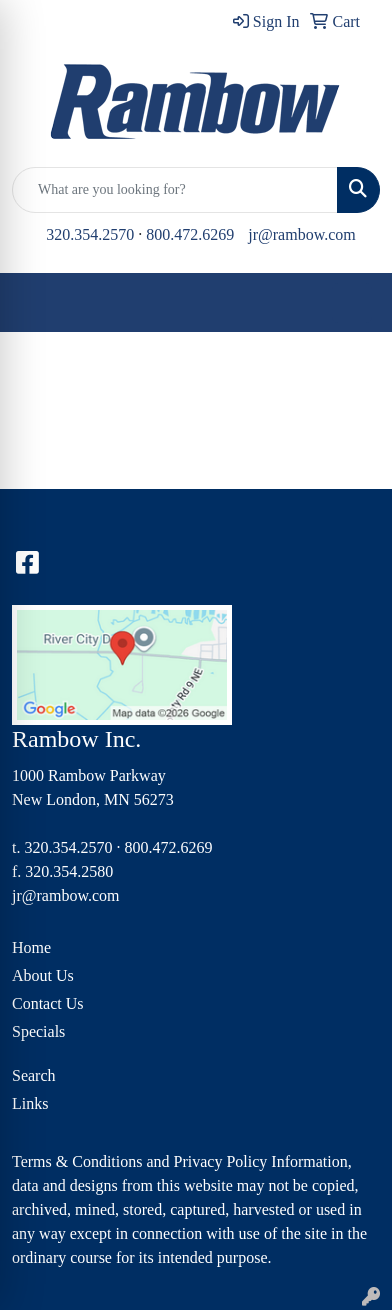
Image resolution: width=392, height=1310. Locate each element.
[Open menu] (352, 303)
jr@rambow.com (301, 234)
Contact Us (48, 1003)
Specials (38, 1031)
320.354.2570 (90, 234)
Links (30, 1103)
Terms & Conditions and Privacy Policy (139, 1161)
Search (34, 1075)
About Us (43, 975)
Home (31, 947)
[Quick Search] (175, 190)
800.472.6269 (190, 234)
